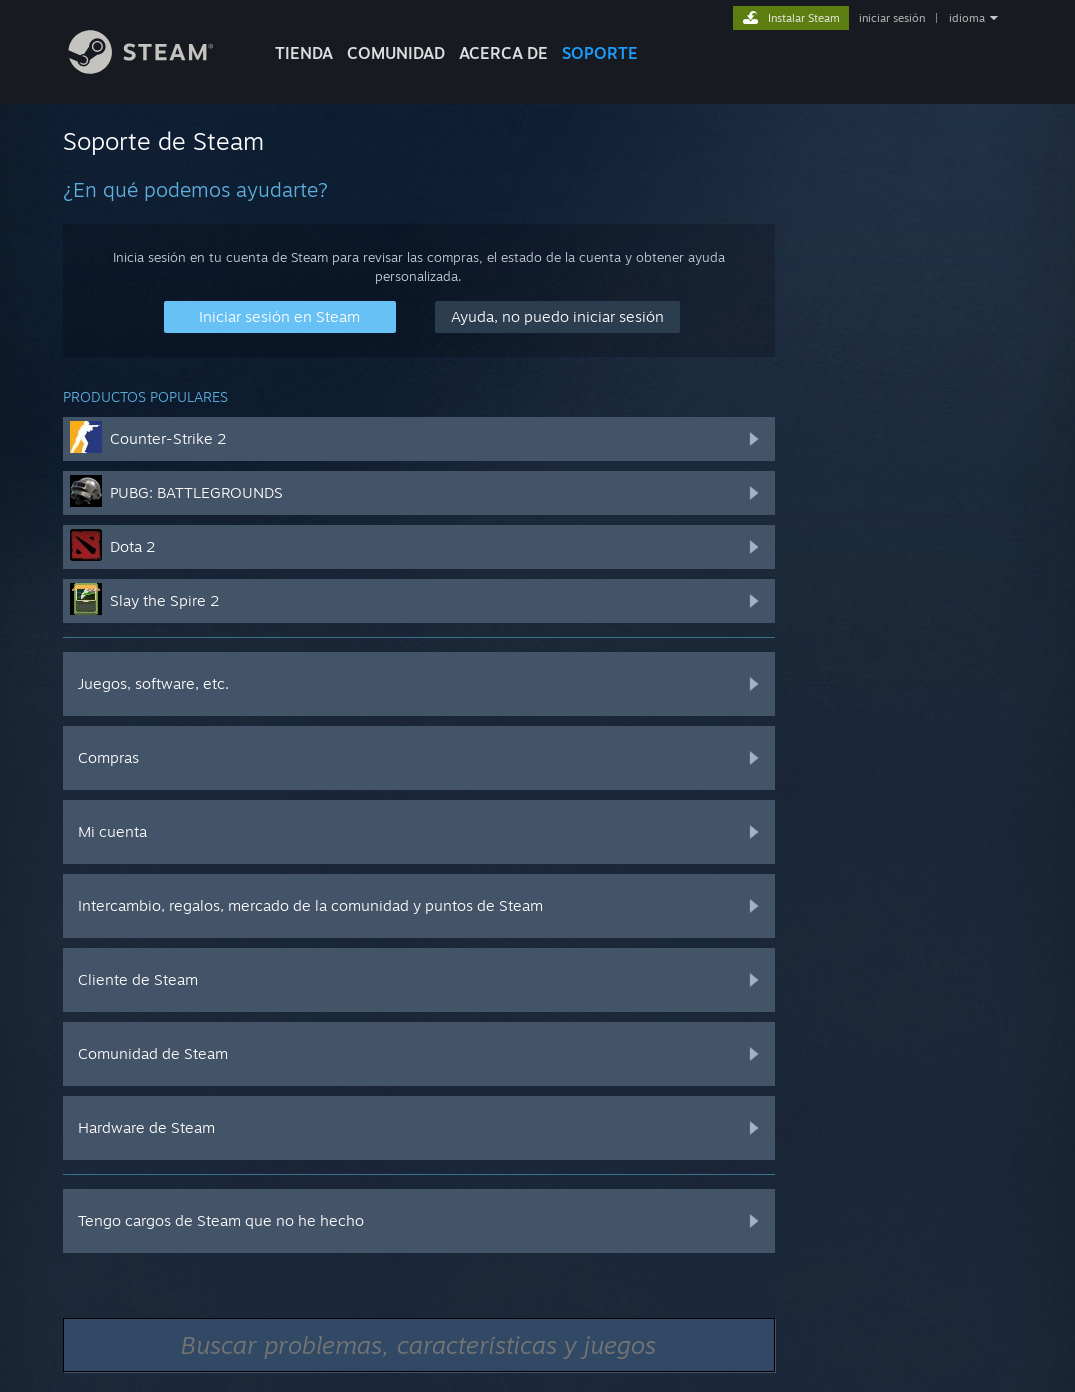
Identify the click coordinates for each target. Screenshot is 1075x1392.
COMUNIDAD (396, 53)
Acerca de (503, 53)
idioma (967, 18)
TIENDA (304, 53)
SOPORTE (600, 53)
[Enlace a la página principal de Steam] (156, 68)
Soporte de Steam (163, 141)
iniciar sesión (892, 18)
